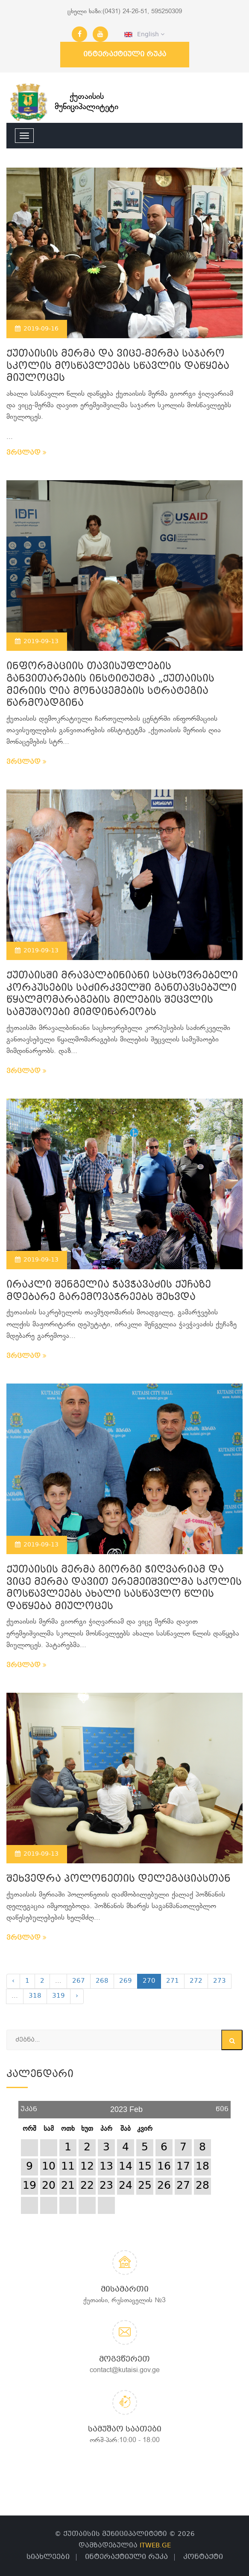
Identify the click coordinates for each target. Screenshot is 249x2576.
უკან (29, 2106)
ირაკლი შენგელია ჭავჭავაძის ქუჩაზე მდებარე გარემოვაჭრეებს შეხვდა (108, 1291)
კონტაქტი (203, 2557)
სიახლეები (48, 2557)
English (144, 34)
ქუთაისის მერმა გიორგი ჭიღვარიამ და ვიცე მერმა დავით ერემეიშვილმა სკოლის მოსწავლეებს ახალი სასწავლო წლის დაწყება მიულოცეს (124, 1588)
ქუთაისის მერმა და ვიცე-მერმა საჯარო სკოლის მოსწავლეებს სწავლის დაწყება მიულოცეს (117, 366)
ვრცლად (26, 453)
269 (125, 1981)
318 (35, 1996)
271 (172, 1981)
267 (78, 1981)
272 (196, 1981)
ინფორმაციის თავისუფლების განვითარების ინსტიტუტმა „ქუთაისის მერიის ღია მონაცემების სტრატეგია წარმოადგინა (110, 685)
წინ (222, 2106)
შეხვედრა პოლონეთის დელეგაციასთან (118, 1879)
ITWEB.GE (155, 2546)
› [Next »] (77, 1996)
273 (219, 1981)
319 (58, 1996)
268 (102, 1981)
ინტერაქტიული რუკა (124, 54)
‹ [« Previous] (13, 1981)
